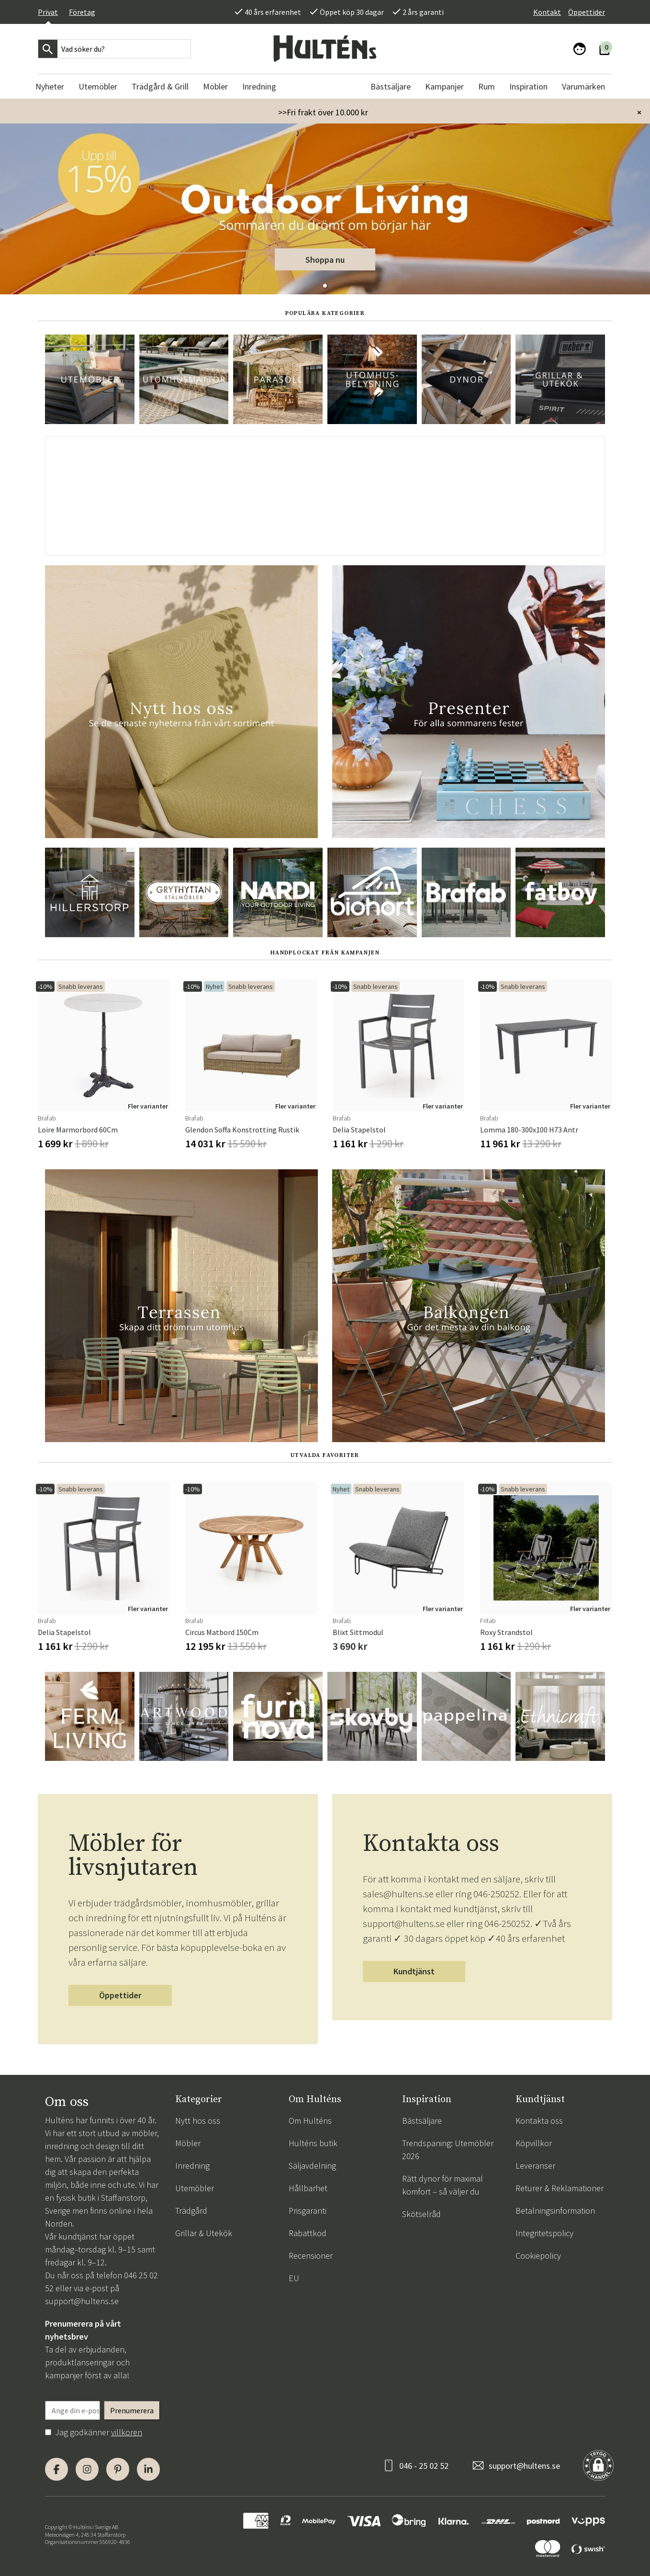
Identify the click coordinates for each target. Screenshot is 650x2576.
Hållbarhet (308, 2188)
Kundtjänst (414, 1971)
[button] (325, 286)
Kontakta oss (539, 2120)
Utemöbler (194, 2188)
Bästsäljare (422, 2120)
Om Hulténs (310, 2120)
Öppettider (586, 12)
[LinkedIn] (148, 2469)
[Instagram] (87, 2469)
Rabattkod (307, 2233)
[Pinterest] (117, 2469)
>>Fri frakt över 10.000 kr (323, 112)
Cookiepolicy (538, 2255)
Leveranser (535, 2165)
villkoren (126, 2432)
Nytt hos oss (197, 2120)
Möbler (188, 2143)
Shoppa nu (325, 259)
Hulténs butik (313, 2143)
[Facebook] (56, 2469)
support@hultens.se (82, 2301)
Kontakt (547, 12)
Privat (48, 12)
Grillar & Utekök (203, 2233)
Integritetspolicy (544, 2233)
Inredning (192, 2165)
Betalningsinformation (555, 2210)
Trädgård (191, 2210)
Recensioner (311, 2255)
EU (294, 2278)
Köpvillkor (534, 2143)
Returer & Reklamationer (560, 2188)
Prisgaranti (307, 2210)
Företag (82, 12)
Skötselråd (421, 2213)
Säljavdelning (312, 2165)
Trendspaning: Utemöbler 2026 (447, 2150)
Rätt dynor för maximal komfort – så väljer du (442, 2185)
